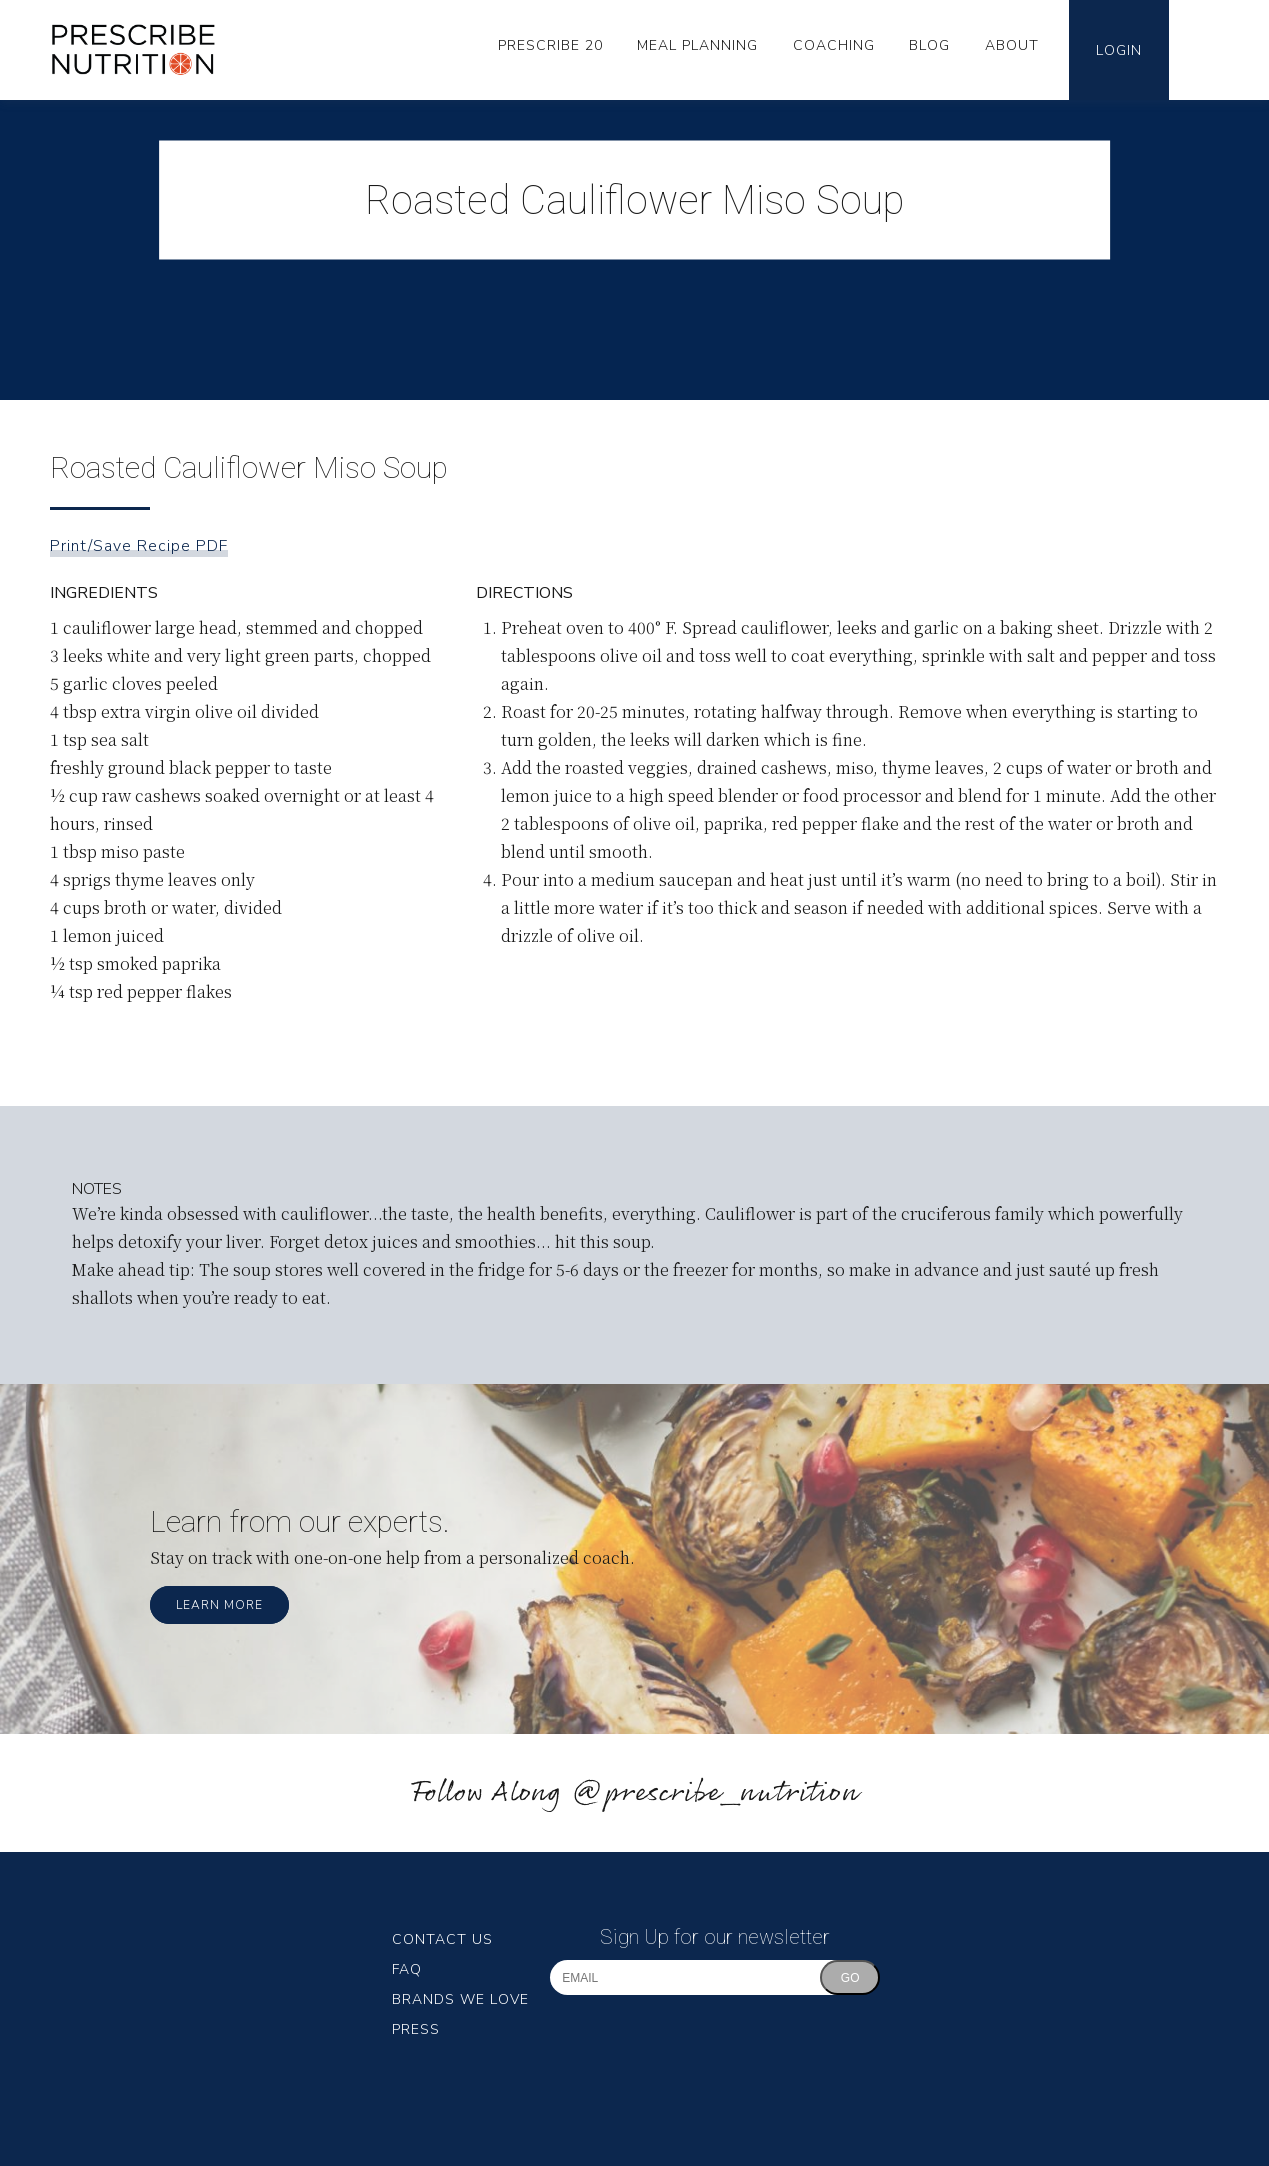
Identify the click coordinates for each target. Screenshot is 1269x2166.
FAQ (407, 1969)
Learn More (219, 1605)
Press (416, 2029)
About (1012, 45)
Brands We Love (460, 1999)
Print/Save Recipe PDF (139, 546)
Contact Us (442, 1939)
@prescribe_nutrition (715, 1793)
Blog (929, 45)
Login (1119, 50)
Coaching (834, 45)
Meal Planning (697, 45)
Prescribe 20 (550, 45)
